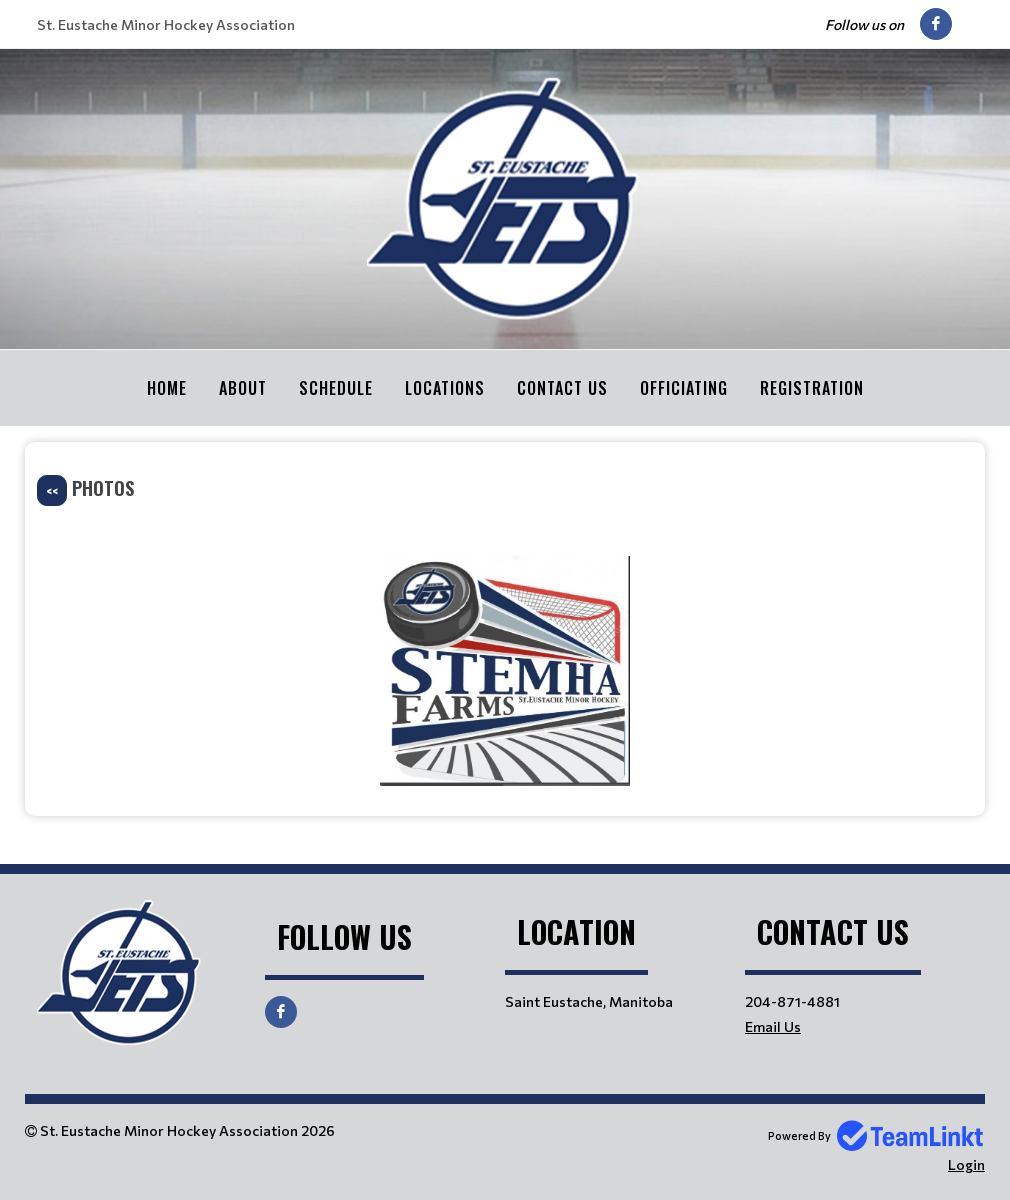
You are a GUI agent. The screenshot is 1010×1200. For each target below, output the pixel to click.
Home (167, 388)
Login (966, 1164)
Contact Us (562, 388)
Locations (445, 388)
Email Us (773, 1026)
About (243, 388)
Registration (812, 388)
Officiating (684, 388)
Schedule (336, 388)
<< (52, 490)
